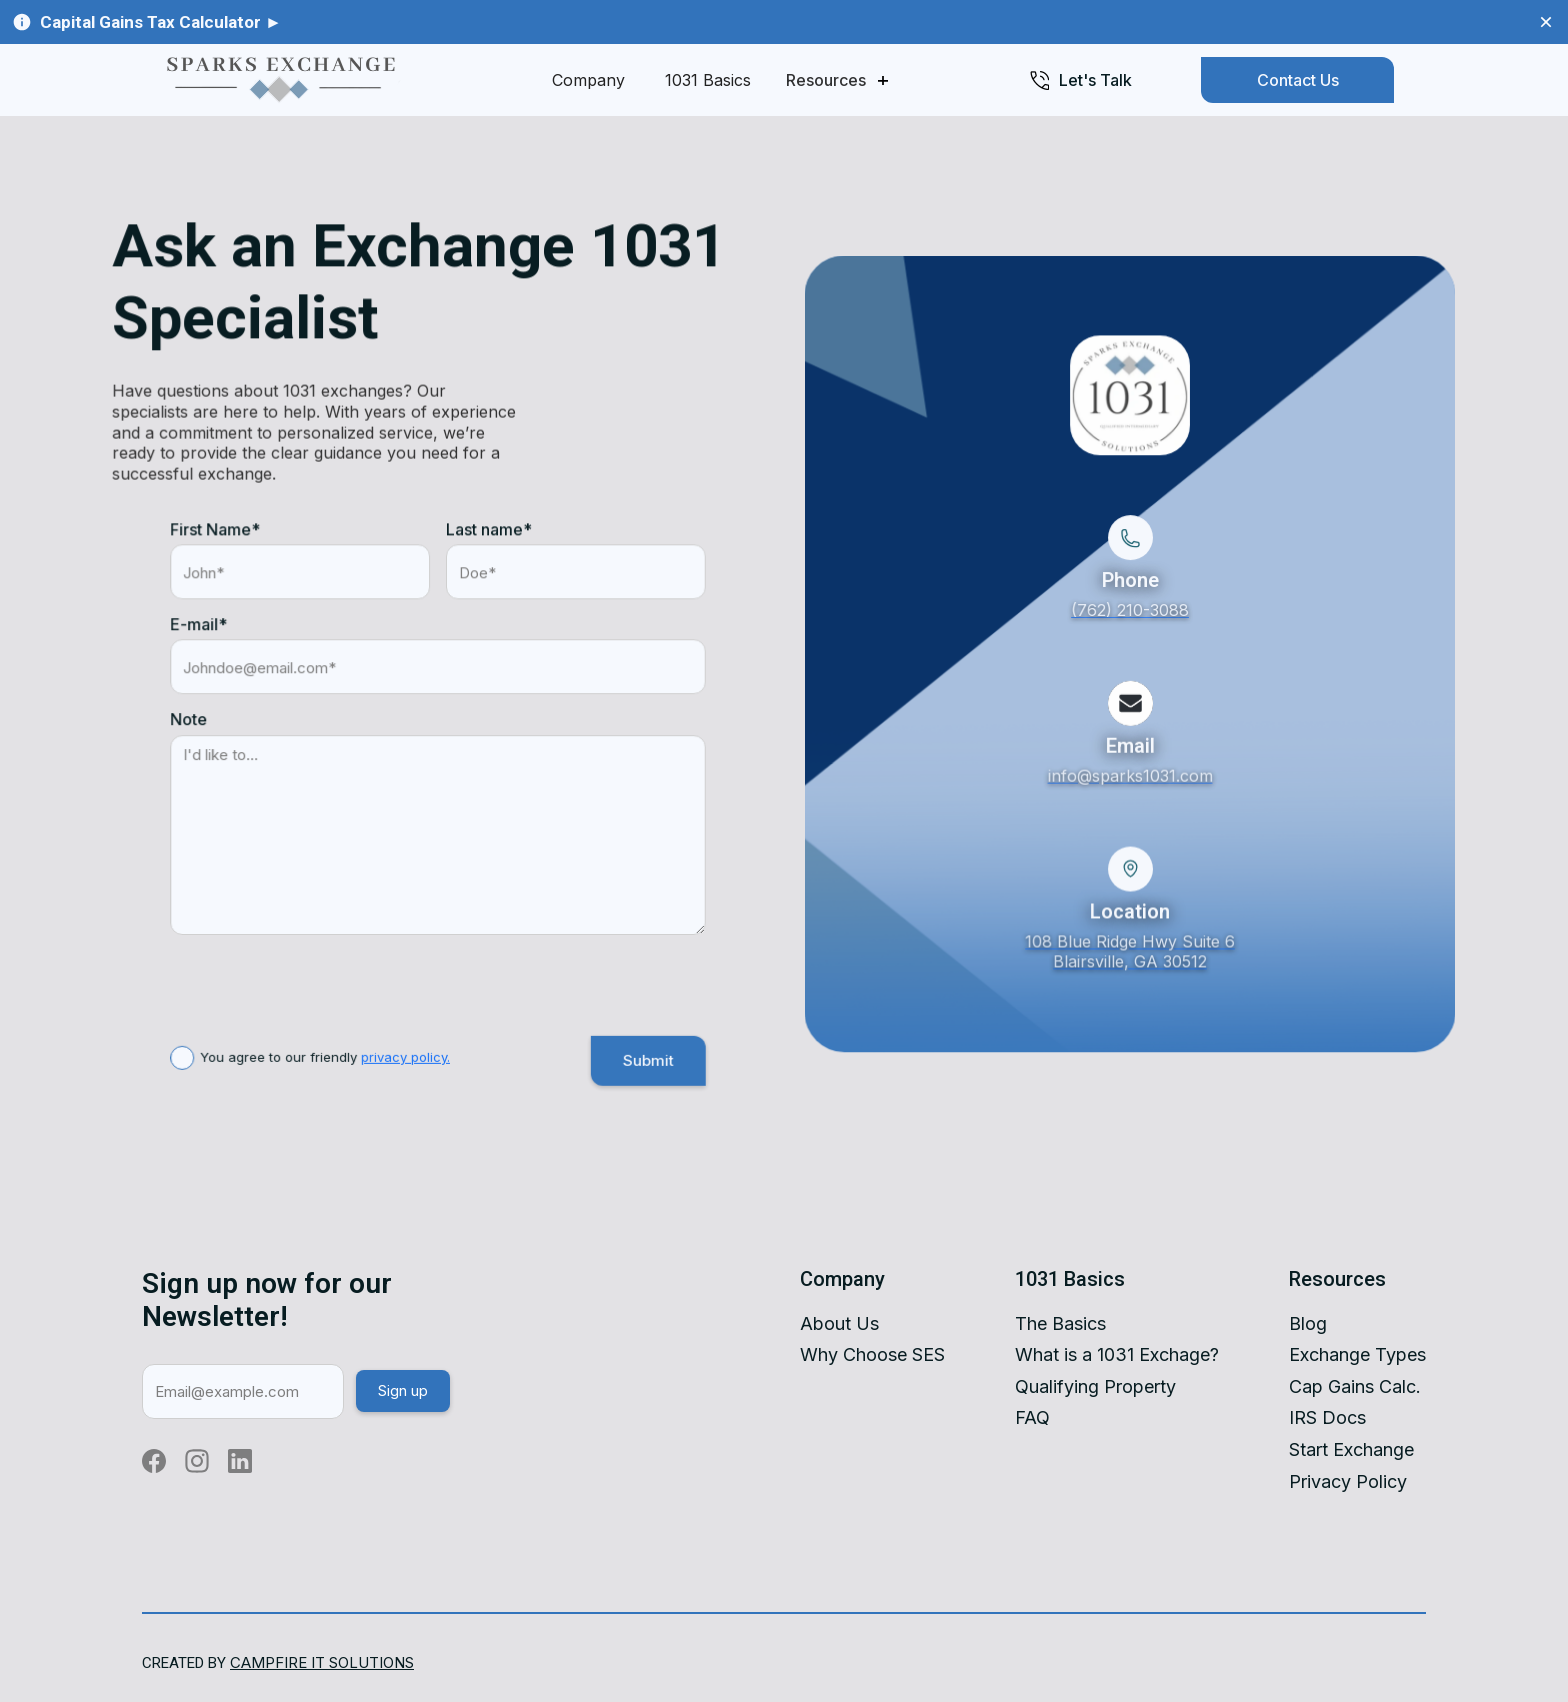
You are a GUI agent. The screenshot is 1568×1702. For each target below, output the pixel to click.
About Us (839, 1323)
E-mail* (199, 628)
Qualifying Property (1095, 1386)
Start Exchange (1351, 1449)
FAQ (1032, 1417)
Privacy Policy (1348, 1481)
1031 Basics (708, 80)
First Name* (216, 533)
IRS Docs (1327, 1417)
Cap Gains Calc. (1355, 1386)
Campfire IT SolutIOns (322, 1662)
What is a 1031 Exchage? (1117, 1354)
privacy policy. (405, 1060)
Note (189, 723)
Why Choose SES (872, 1354)
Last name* (489, 533)
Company (588, 80)
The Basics (1060, 1323)
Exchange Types (1357, 1354)
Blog (1308, 1323)
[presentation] (322, 976)
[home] (279, 80)
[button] (837, 80)
